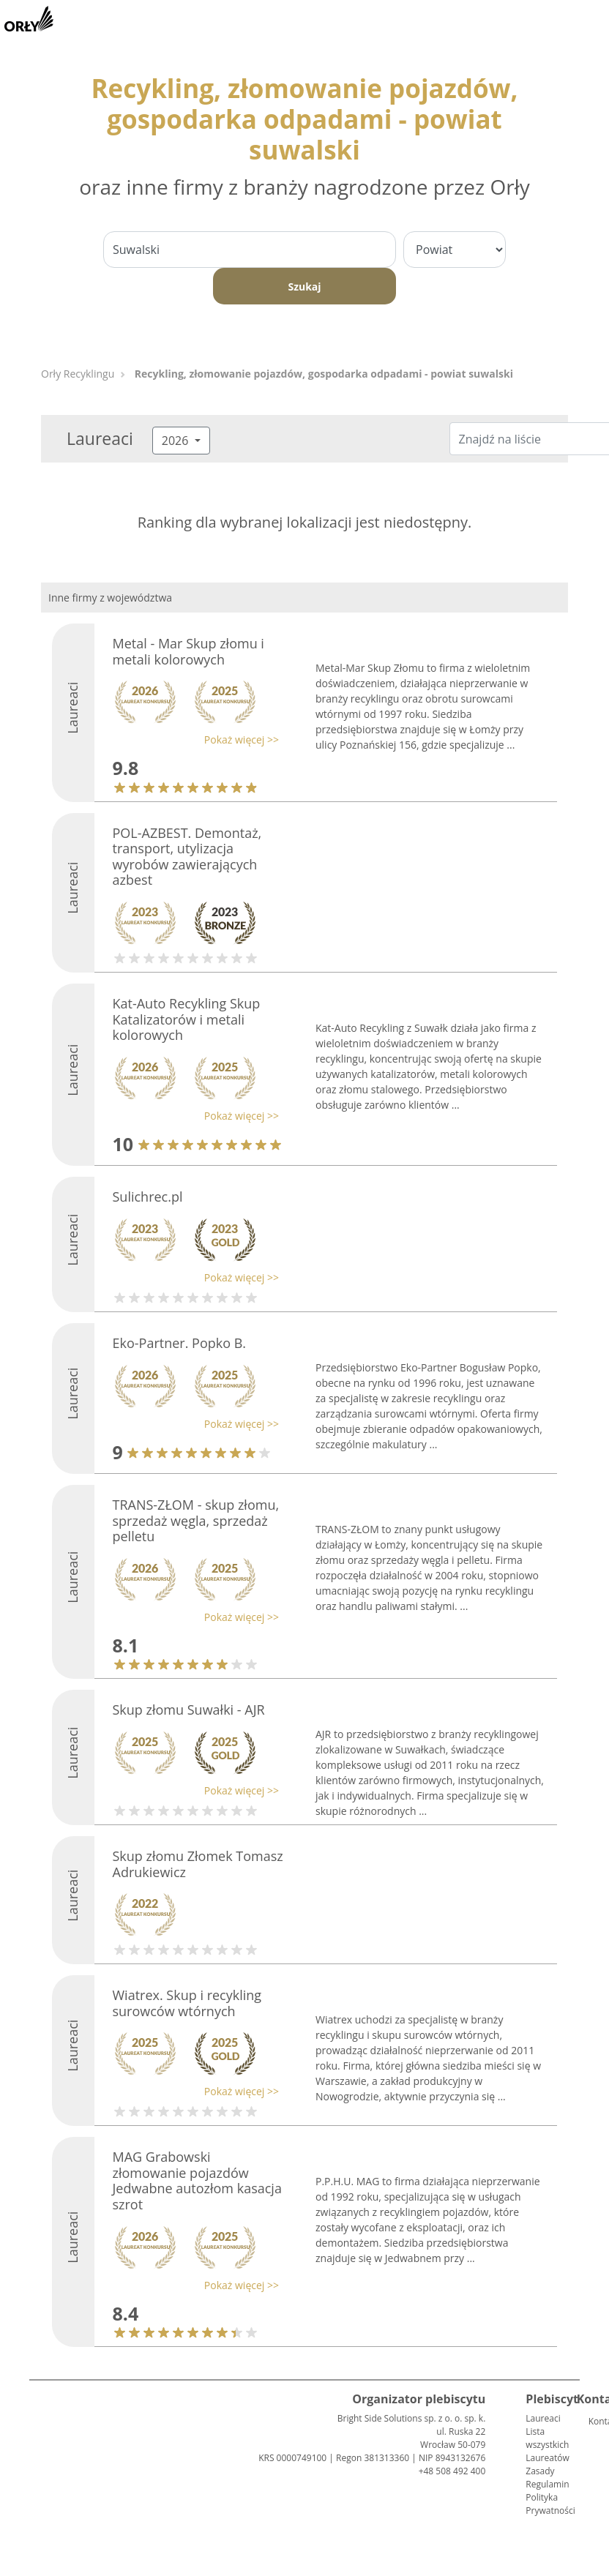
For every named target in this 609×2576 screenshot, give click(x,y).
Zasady (540, 2471)
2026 (177, 441)
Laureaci (543, 2418)
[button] (192, 739)
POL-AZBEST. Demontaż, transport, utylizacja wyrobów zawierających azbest (187, 856)
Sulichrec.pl (148, 1196)
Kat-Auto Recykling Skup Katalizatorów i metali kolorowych (187, 1019)
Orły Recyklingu (77, 374)
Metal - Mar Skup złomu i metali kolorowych (188, 651)
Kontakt (594, 2421)
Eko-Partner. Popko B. (180, 1343)
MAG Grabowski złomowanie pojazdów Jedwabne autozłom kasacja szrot (197, 2180)
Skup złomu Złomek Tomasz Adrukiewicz (198, 1864)
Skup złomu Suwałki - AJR (189, 1709)
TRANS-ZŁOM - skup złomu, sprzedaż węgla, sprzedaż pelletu (196, 1520)
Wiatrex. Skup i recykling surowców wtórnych (187, 2003)
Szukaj (304, 286)
